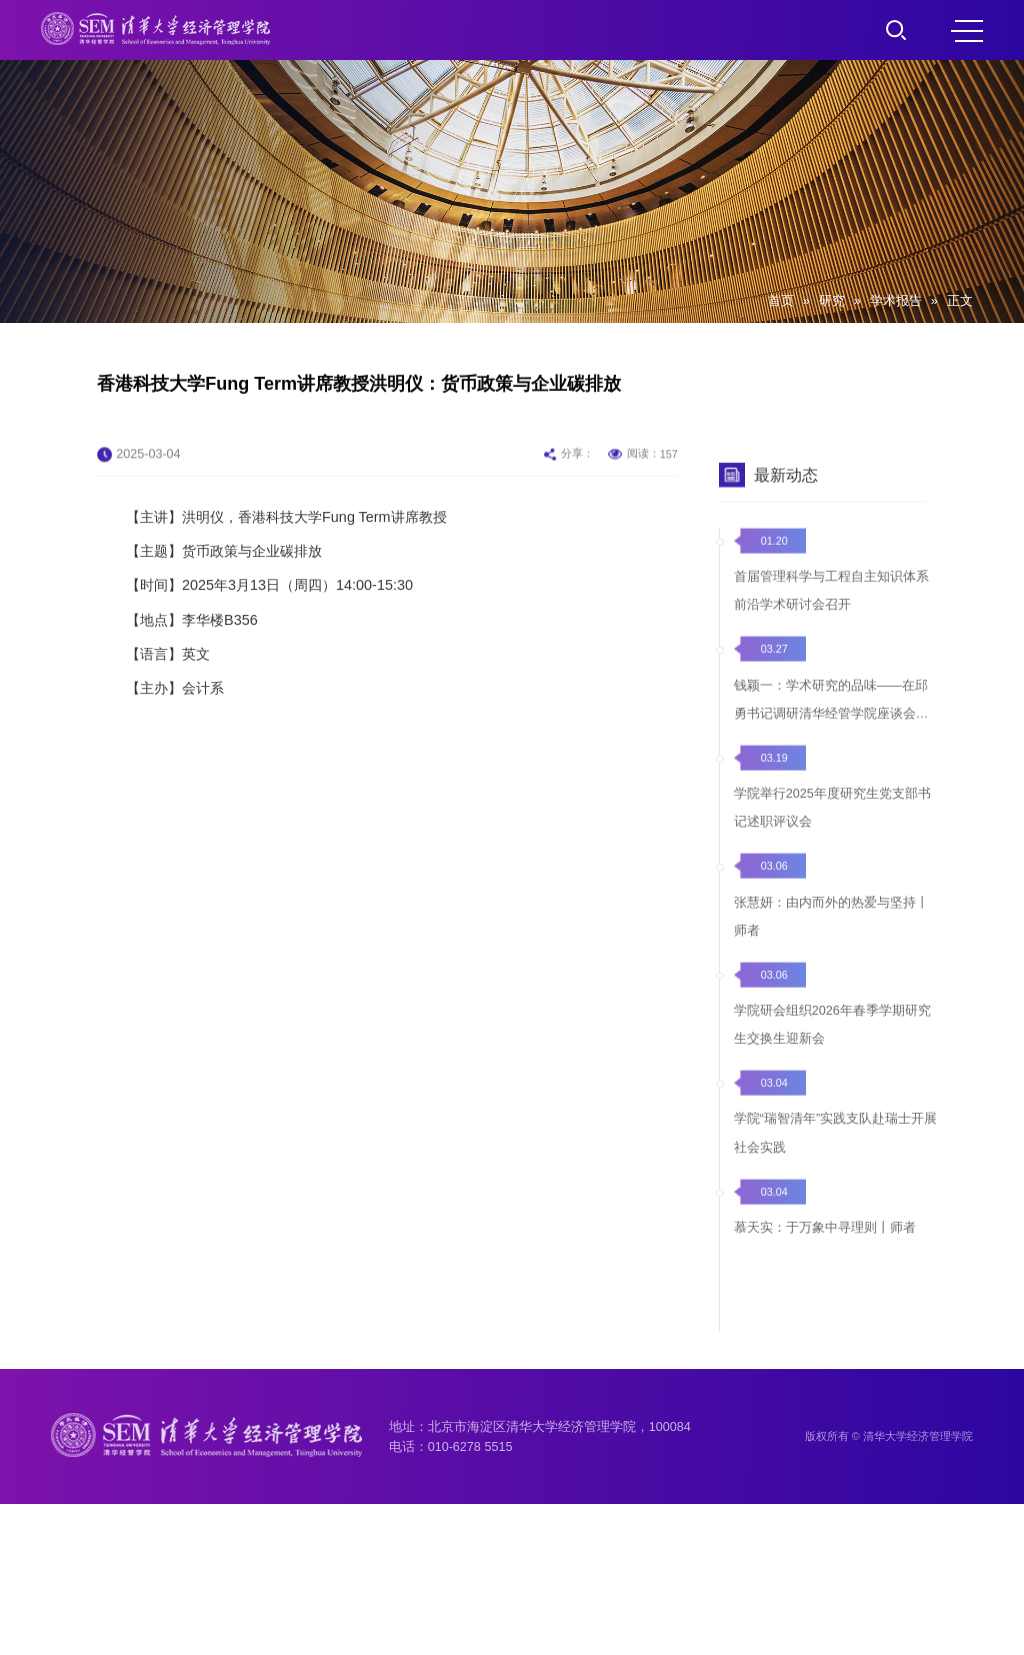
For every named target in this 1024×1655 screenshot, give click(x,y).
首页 (781, 301)
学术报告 (896, 301)
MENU (967, 31)
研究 (832, 301)
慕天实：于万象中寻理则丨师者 (825, 1275)
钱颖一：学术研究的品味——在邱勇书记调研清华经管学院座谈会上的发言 (831, 755)
